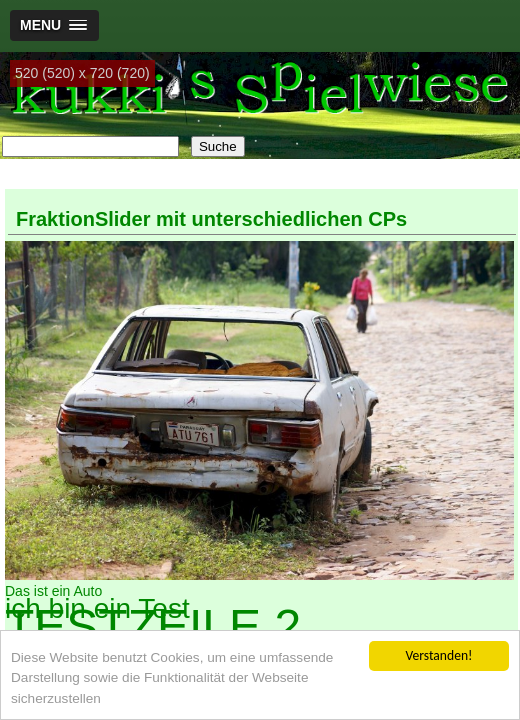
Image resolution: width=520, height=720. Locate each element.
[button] (54, 25)
